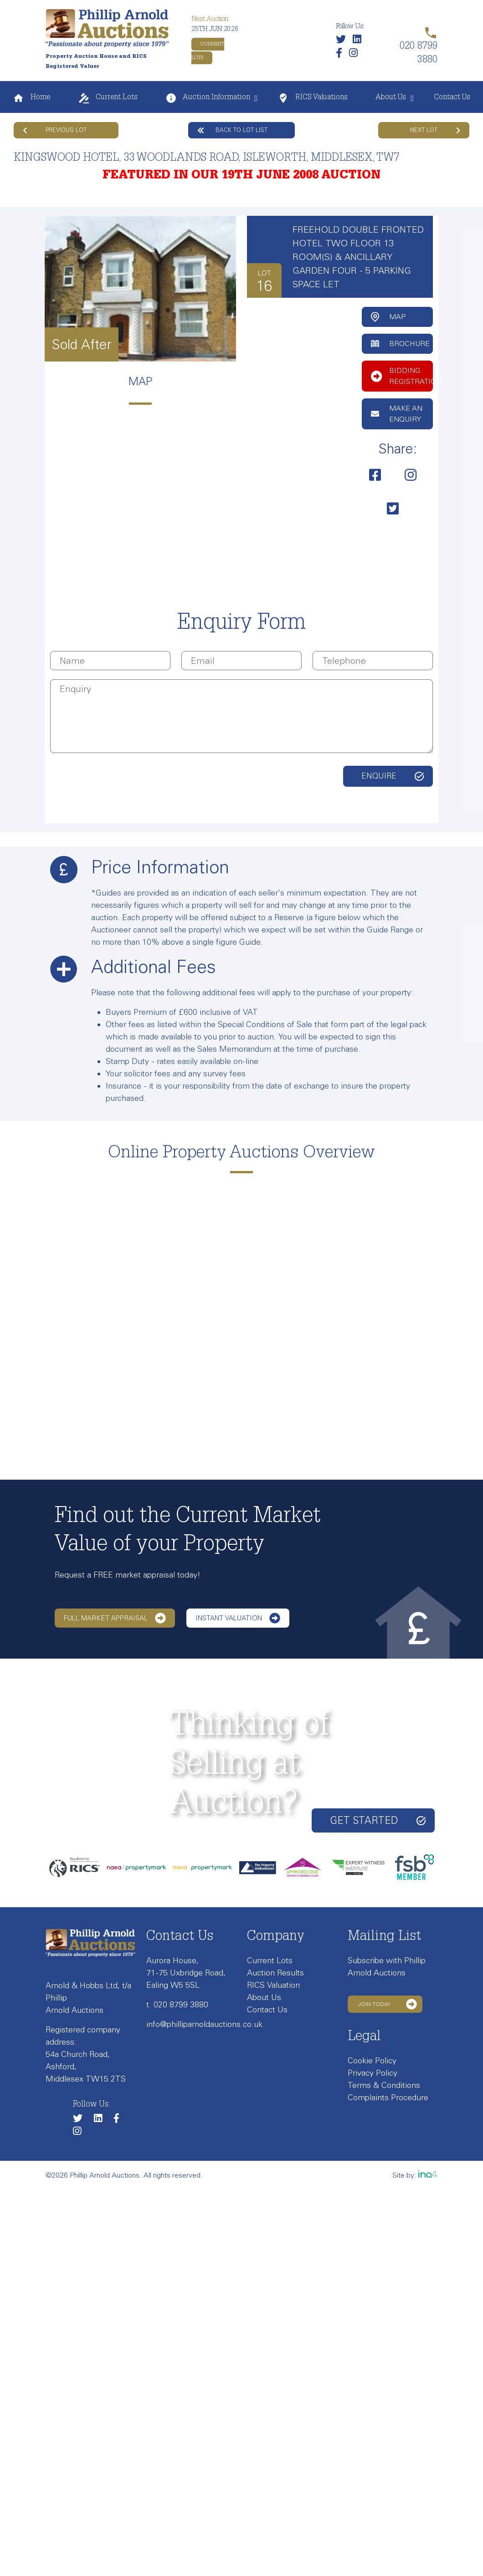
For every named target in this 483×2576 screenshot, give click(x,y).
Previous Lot (55, 130)
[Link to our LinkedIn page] (359, 41)
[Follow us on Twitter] (343, 41)
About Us (390, 98)
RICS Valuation (273, 1985)
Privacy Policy (372, 2073)
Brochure (400, 343)
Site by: (414, 2175)
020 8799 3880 (181, 2005)
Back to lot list (232, 130)
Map (388, 317)
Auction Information (207, 98)
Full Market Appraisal (115, 1618)
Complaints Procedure (388, 2097)
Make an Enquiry (396, 413)
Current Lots (108, 98)
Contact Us (452, 98)
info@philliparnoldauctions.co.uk (204, 2024)
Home (31, 98)
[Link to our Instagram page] (355, 54)
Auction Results (275, 1973)
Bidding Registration (402, 376)
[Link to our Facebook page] (341, 54)
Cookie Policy (372, 2061)
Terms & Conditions (384, 2085)
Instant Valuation (237, 1618)
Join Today (387, 2004)
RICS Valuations (312, 98)
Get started (378, 1820)
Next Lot (435, 130)
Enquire (378, 775)
